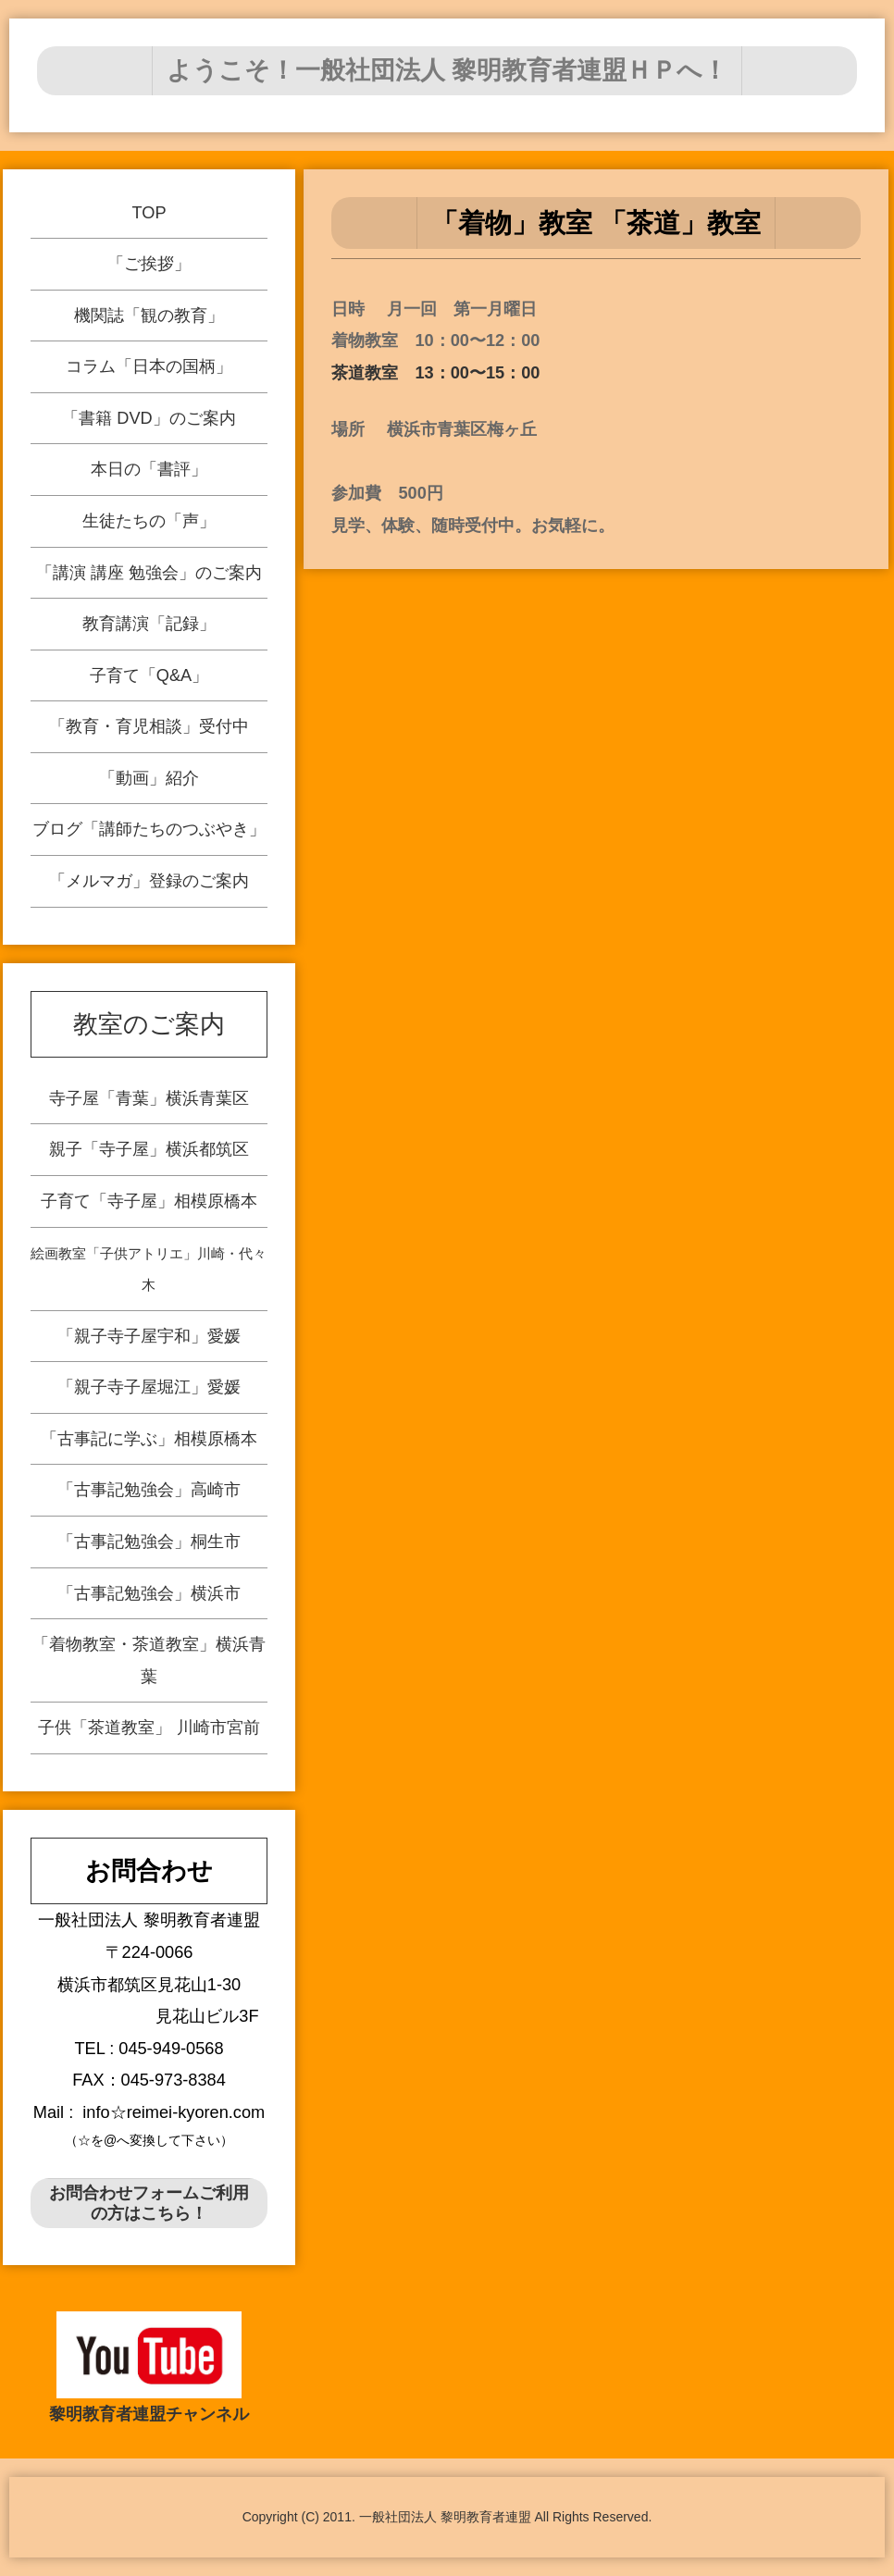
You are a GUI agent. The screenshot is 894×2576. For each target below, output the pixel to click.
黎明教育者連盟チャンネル (149, 2414)
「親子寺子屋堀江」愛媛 (151, 1383)
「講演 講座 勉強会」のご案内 (149, 572)
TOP (140, 219)
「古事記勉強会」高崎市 (185, 1442)
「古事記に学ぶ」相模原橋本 (169, 1412)
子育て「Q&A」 (152, 673)
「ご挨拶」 (142, 269)
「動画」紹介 (155, 774)
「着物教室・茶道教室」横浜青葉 (234, 1531)
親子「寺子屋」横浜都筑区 (76, 1245)
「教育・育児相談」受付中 (153, 724)
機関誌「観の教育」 (143, 319)
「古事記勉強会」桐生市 (201, 1471)
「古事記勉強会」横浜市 (218, 1501)
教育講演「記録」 (151, 622)
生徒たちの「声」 (148, 521)
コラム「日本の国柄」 (144, 370)
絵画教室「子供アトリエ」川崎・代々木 (109, 1305)
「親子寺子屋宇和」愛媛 (135, 1353)
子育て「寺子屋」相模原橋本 (92, 1275)
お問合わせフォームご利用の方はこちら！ (149, 2203)
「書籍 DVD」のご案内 (145, 420)
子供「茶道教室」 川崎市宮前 (262, 1578)
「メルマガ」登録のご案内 (156, 874)
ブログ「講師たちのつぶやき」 (155, 824)
